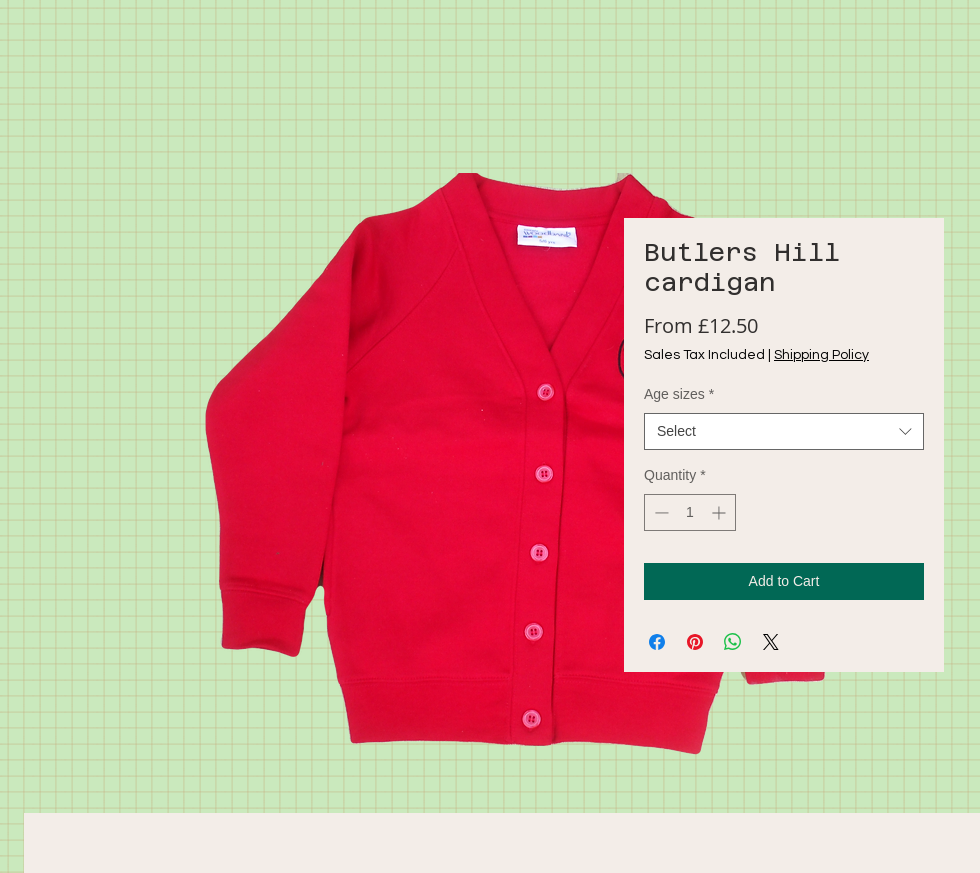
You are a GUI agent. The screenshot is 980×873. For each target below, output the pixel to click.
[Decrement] (659, 512)
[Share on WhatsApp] (733, 642)
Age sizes (679, 394)
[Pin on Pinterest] (695, 642)
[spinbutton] (690, 512)
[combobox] (784, 432)
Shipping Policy (821, 355)
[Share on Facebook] (657, 642)
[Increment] (720, 512)
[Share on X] (771, 642)
